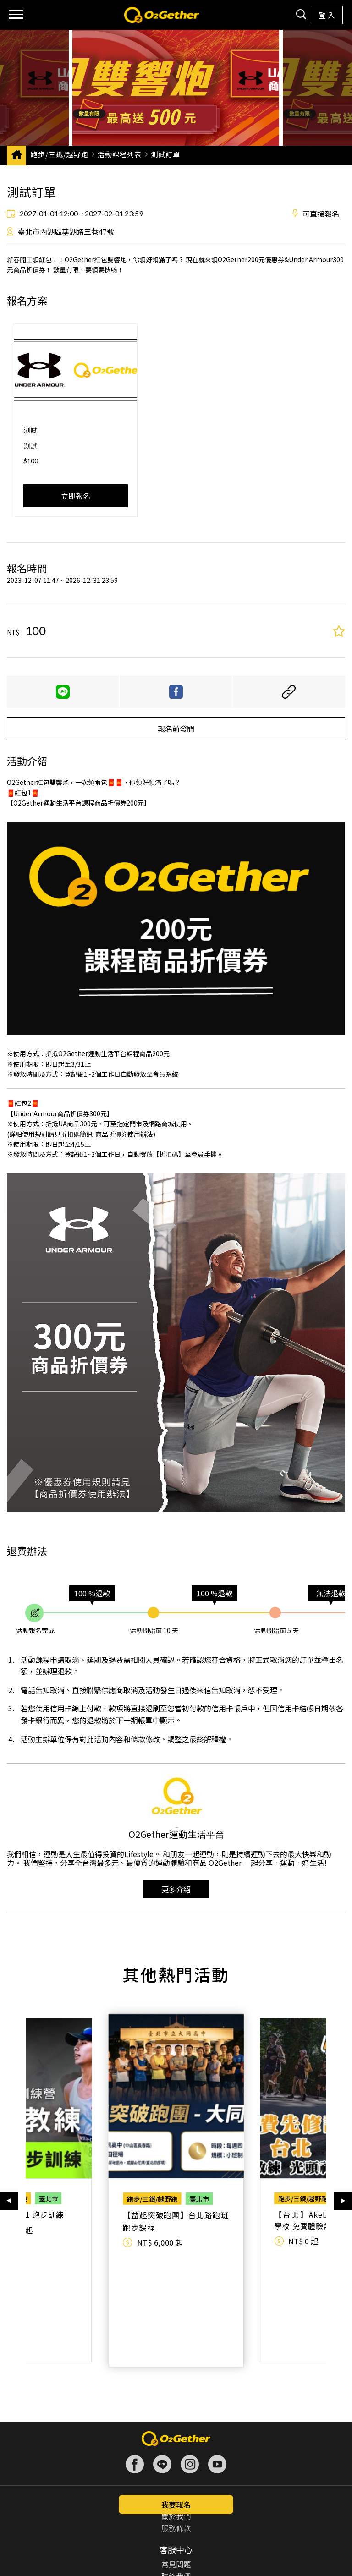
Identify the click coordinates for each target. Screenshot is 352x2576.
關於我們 (176, 2415)
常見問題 (176, 2463)
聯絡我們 (176, 2475)
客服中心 (176, 2449)
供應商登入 (176, 2523)
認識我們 (176, 2400)
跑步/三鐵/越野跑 (59, 154)
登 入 (327, 15)
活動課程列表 (120, 154)
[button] (9, 2140)
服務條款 (176, 2427)
